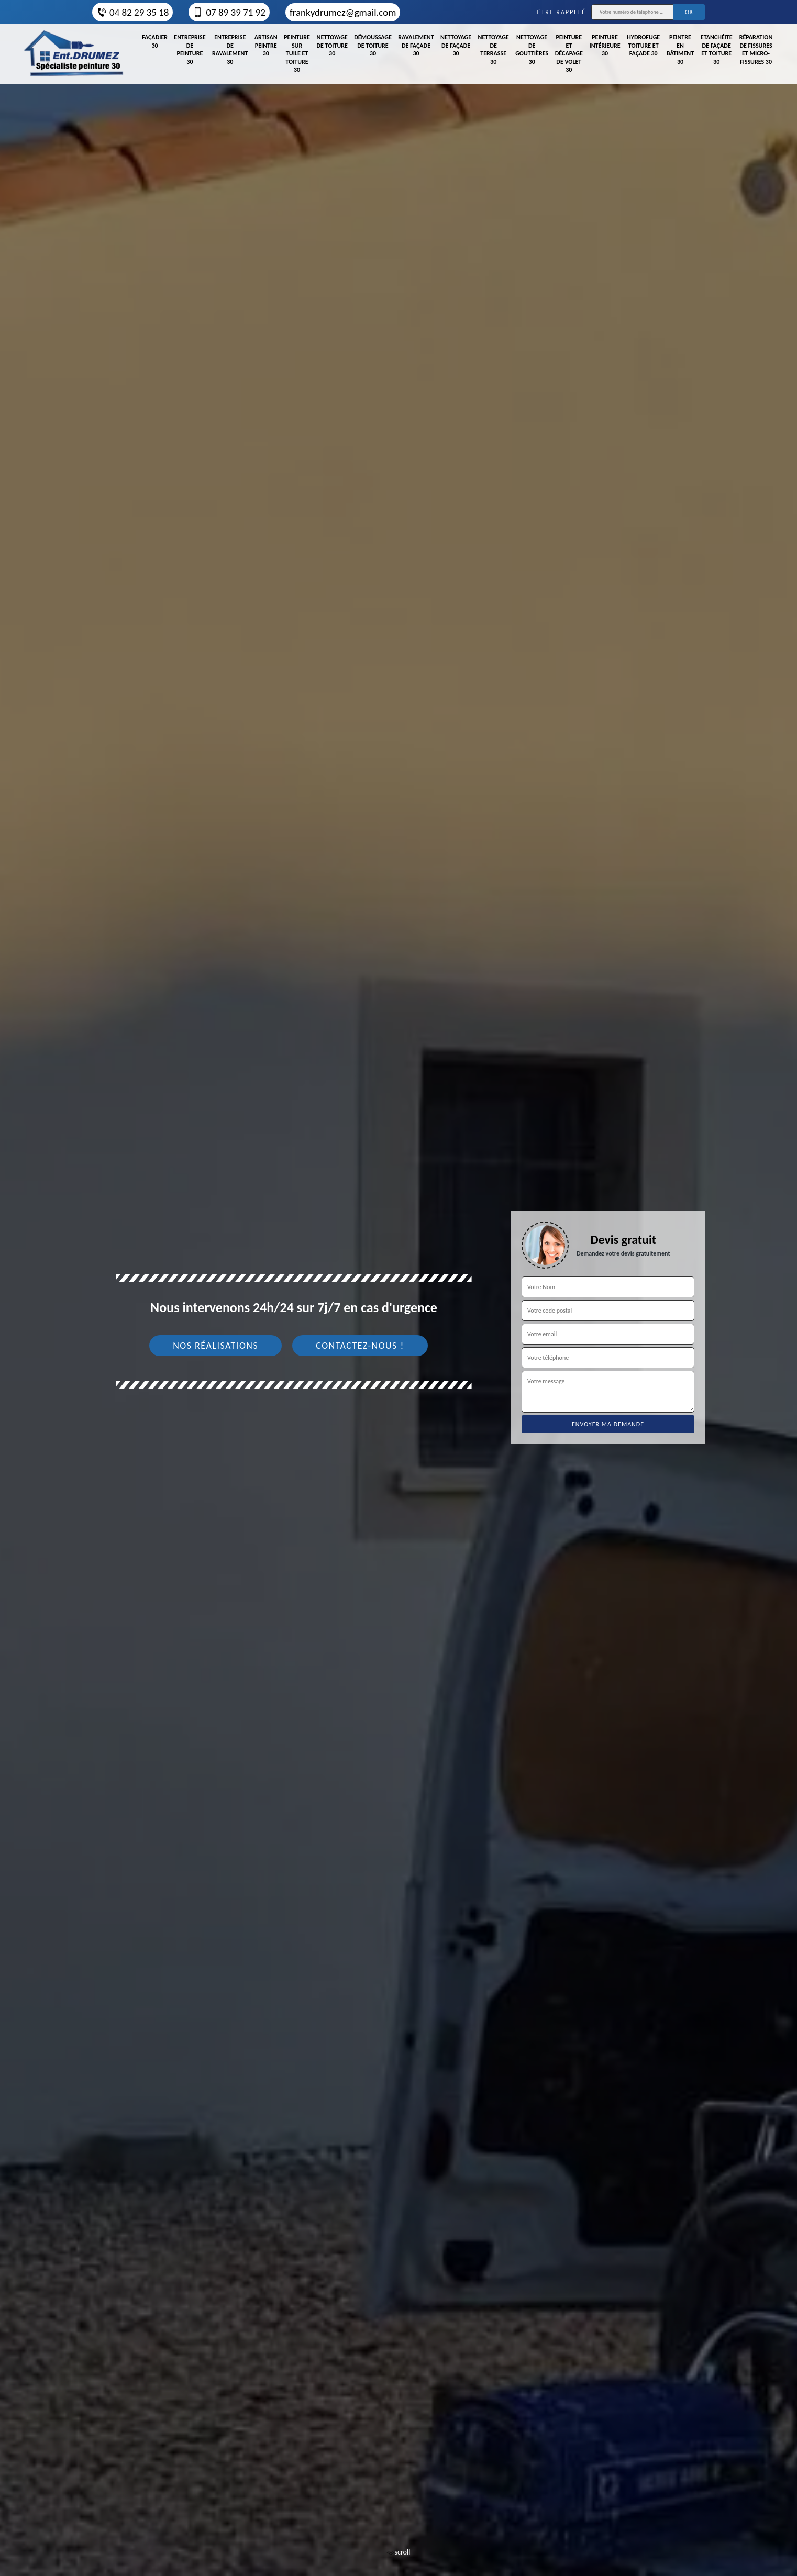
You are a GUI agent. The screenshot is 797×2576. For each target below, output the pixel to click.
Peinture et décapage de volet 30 (569, 53)
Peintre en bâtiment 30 (680, 49)
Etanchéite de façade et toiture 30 (717, 49)
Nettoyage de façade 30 (455, 45)
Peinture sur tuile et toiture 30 (297, 53)
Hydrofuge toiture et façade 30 (643, 45)
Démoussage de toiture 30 (373, 45)
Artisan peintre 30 (266, 45)
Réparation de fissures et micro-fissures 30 (756, 49)
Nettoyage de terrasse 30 (493, 49)
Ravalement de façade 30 (416, 45)
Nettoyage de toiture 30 (331, 45)
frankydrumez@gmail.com (343, 12)
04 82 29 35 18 (132, 12)
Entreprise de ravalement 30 (230, 49)
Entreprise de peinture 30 (189, 49)
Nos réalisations (215, 1345)
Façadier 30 (155, 41)
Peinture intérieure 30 (605, 45)
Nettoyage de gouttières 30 (531, 49)
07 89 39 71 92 (229, 12)
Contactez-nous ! (360, 1345)
